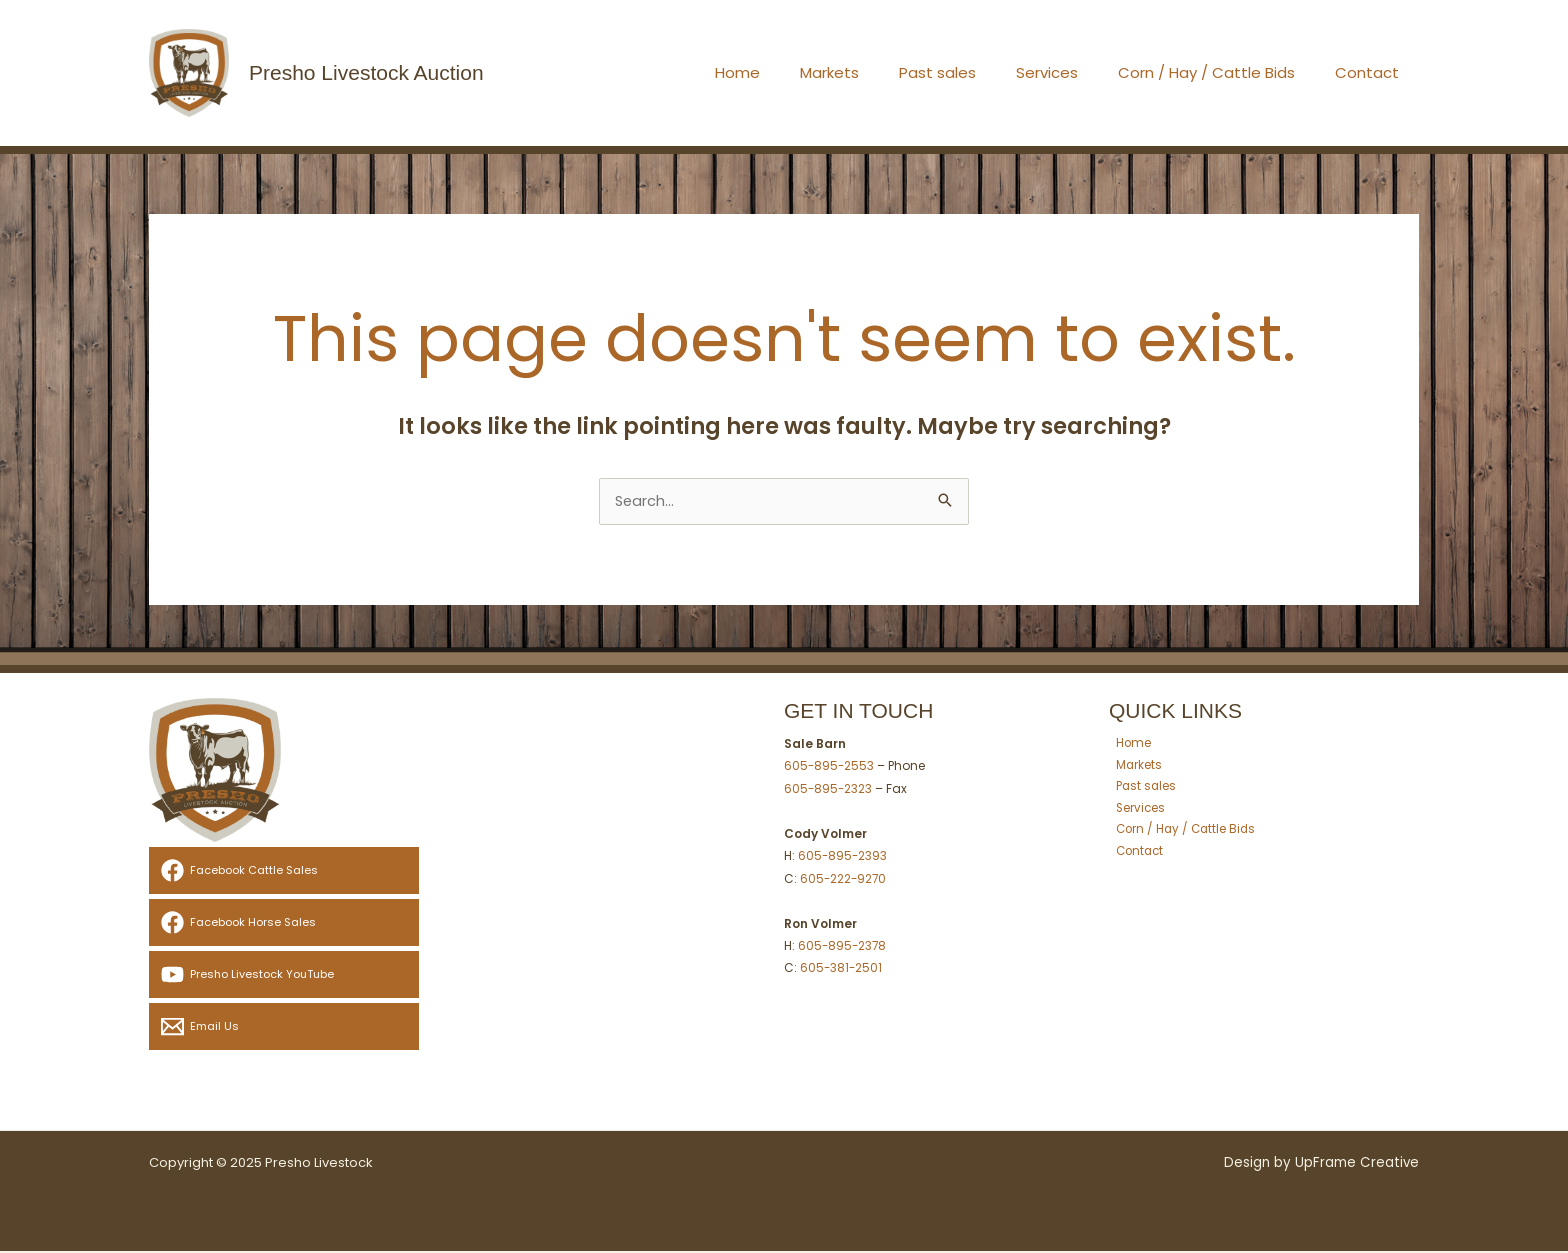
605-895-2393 (843, 856)
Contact (1372, 72)
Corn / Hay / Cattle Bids (1221, 72)
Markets (874, 72)
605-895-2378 (843, 945)
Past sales (972, 72)
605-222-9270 (844, 879)
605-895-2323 (829, 790)
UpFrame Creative (1357, 1164)
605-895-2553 (830, 767)
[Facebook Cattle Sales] (284, 872)
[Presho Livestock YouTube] (284, 976)
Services (1072, 72)
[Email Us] (284, 1028)
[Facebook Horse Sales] (284, 924)
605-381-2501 (842, 968)
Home (792, 72)
